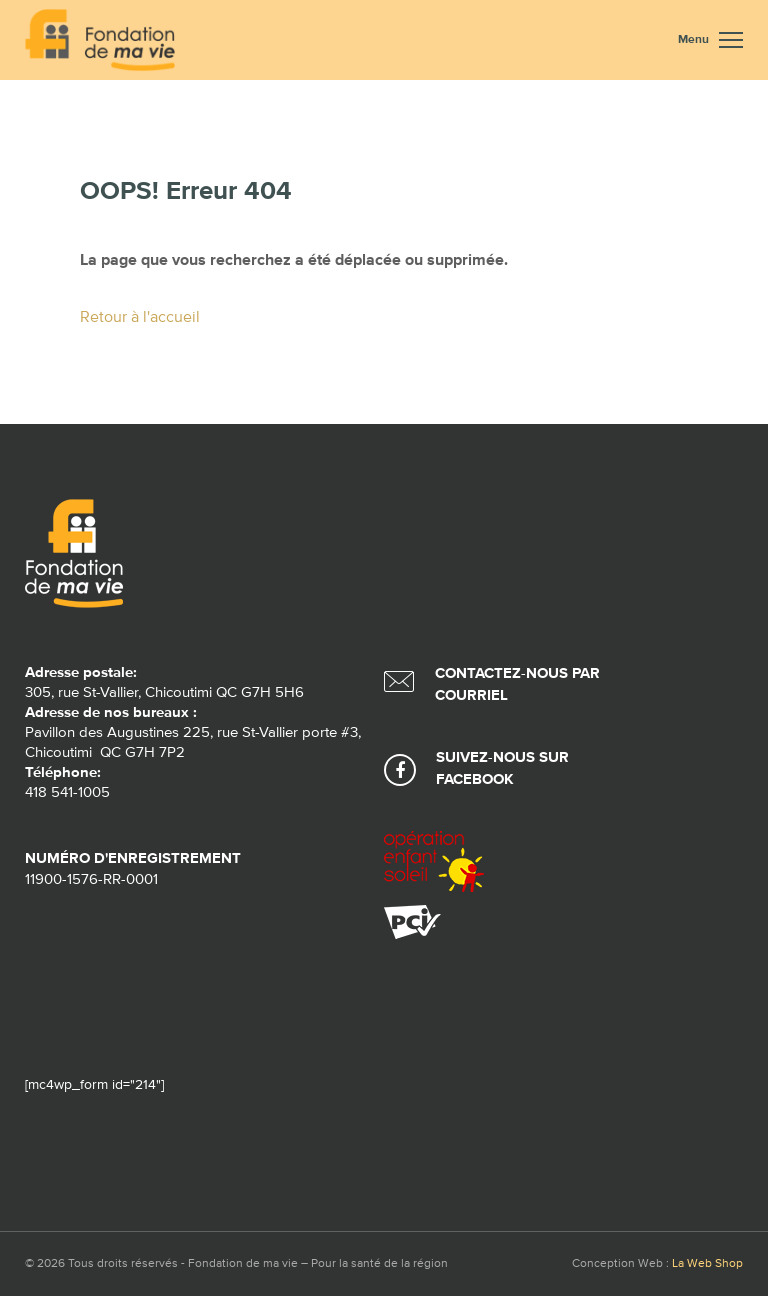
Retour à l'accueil (140, 318)
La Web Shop (707, 1264)
